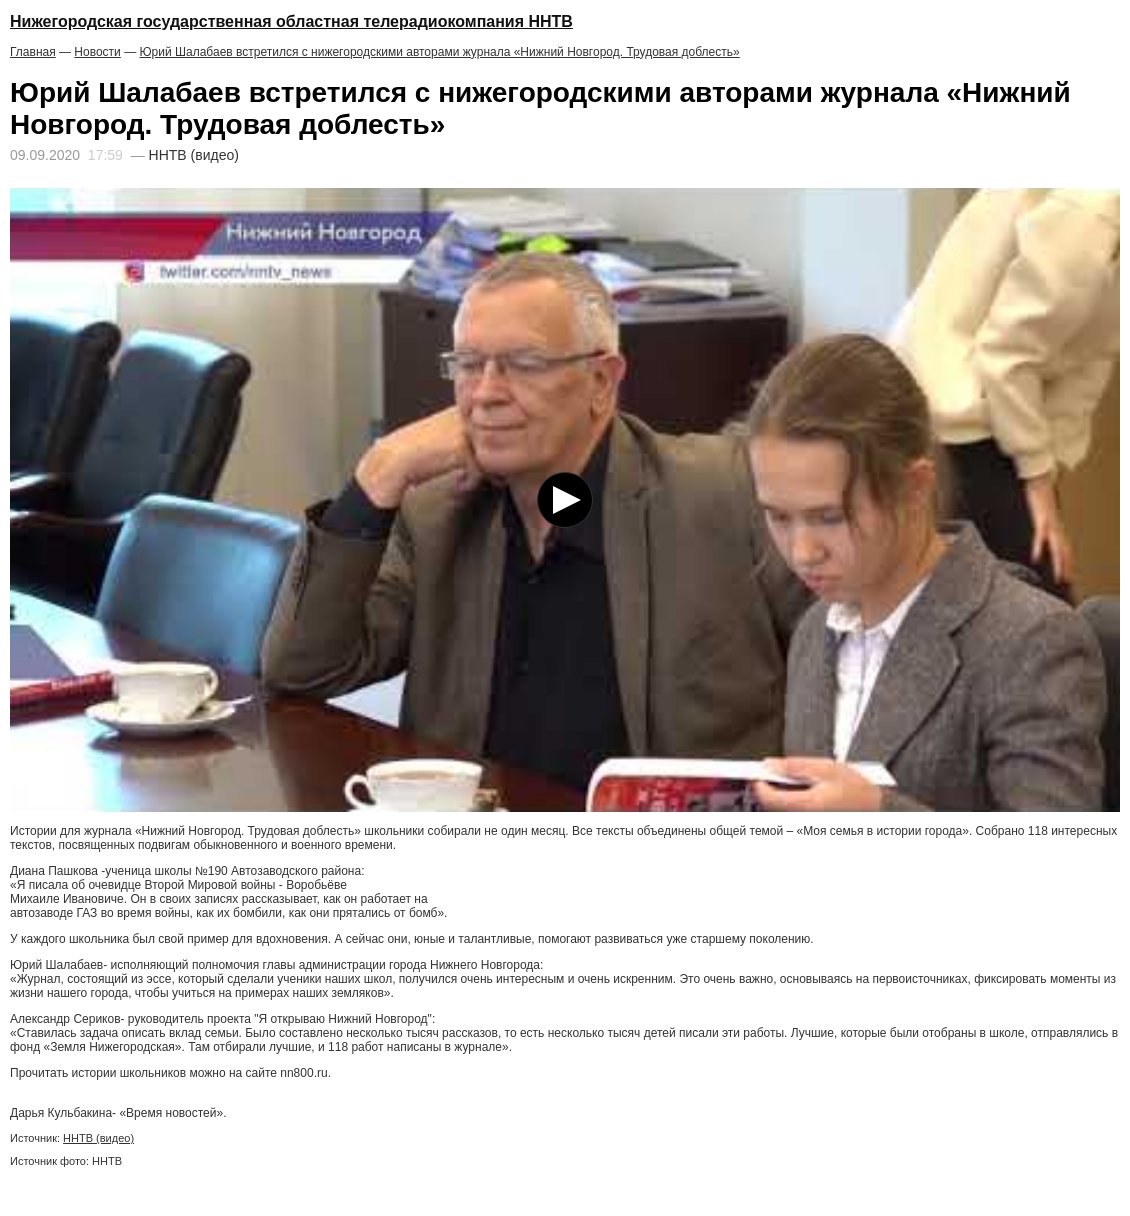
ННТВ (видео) (98, 1138)
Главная (33, 52)
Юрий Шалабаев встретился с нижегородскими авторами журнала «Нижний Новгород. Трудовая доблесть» (439, 52)
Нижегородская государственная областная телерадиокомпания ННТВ (291, 21)
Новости (97, 52)
